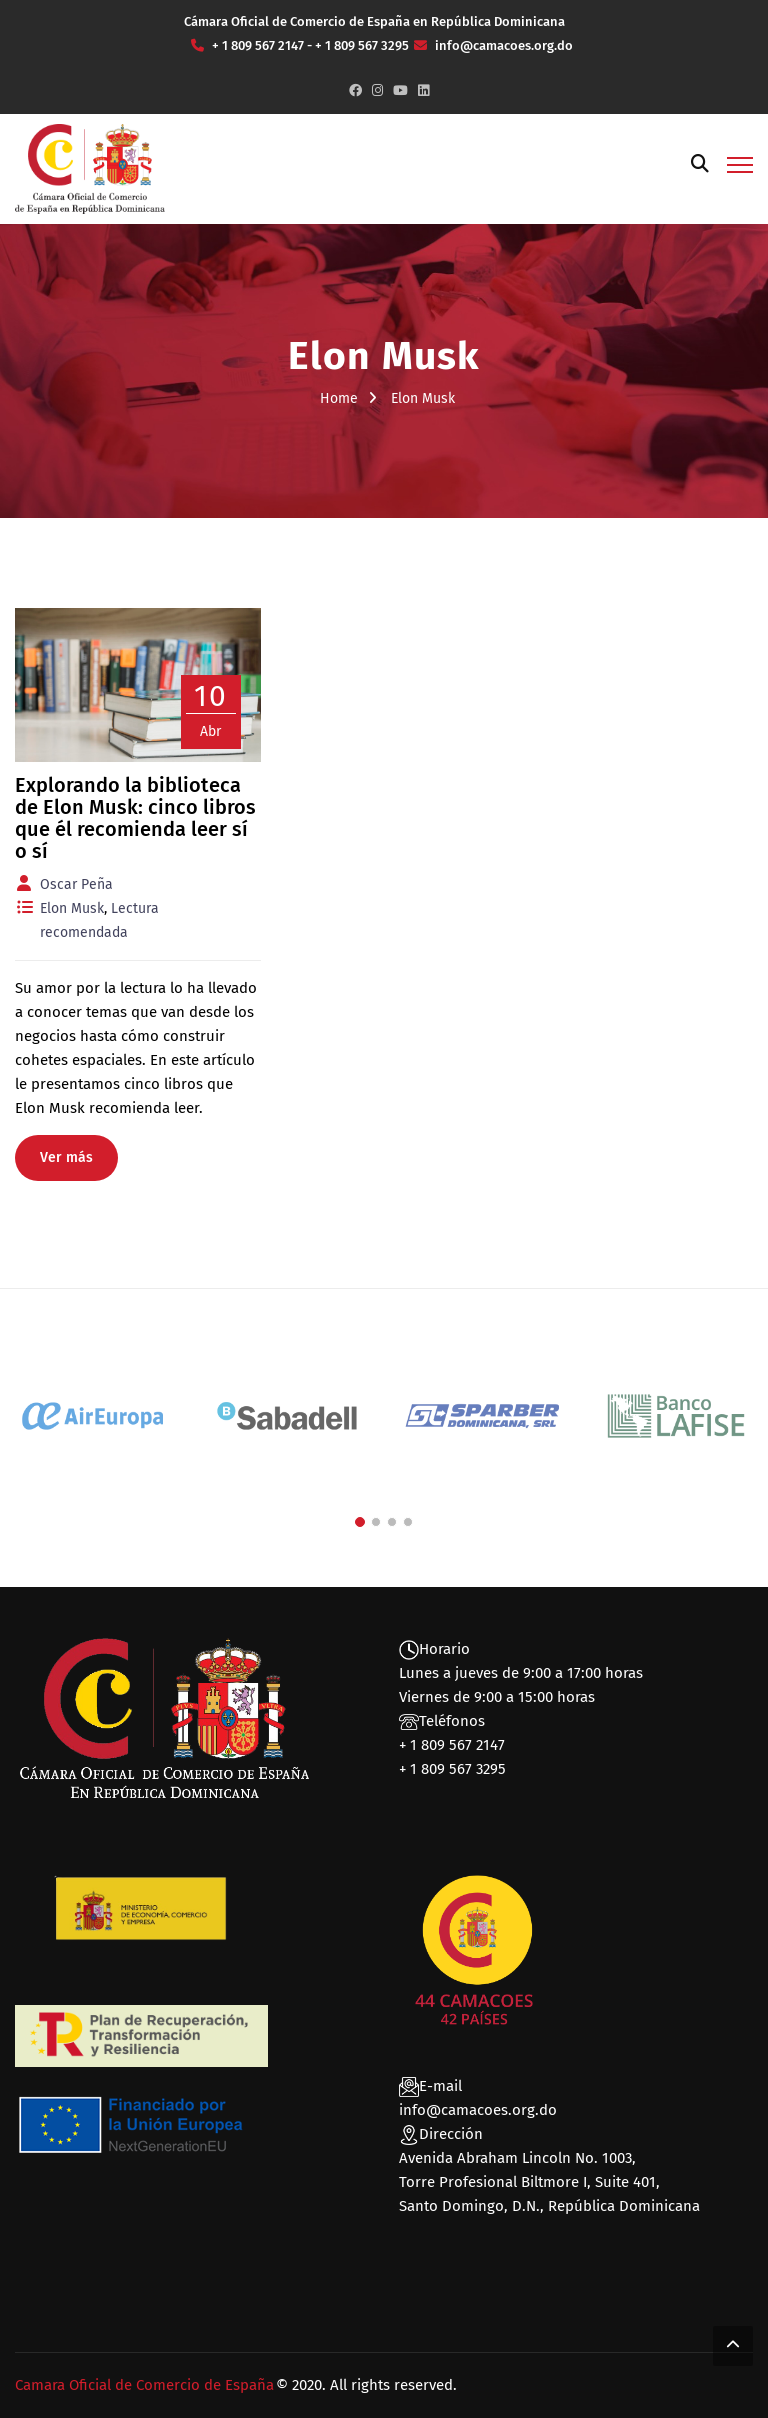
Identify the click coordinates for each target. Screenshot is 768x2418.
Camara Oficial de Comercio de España (144, 2385)
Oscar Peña (76, 884)
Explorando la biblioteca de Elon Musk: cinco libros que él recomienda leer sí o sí (135, 818)
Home (339, 398)
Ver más (66, 1157)
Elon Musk (72, 908)
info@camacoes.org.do (478, 2110)
